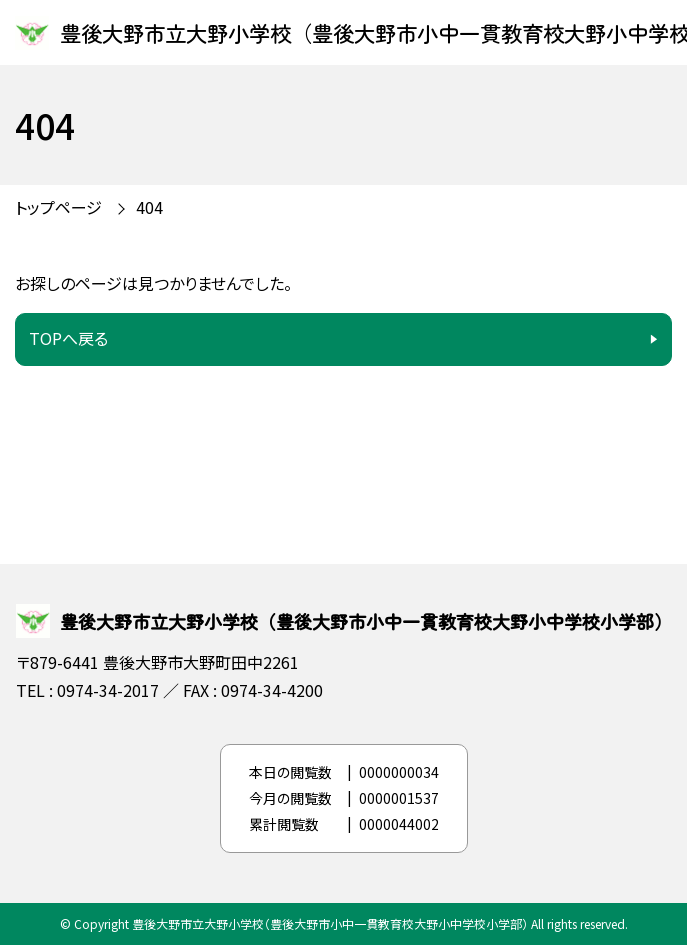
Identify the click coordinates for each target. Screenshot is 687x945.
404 (149, 207)
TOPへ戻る (68, 338)
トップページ (58, 207)
